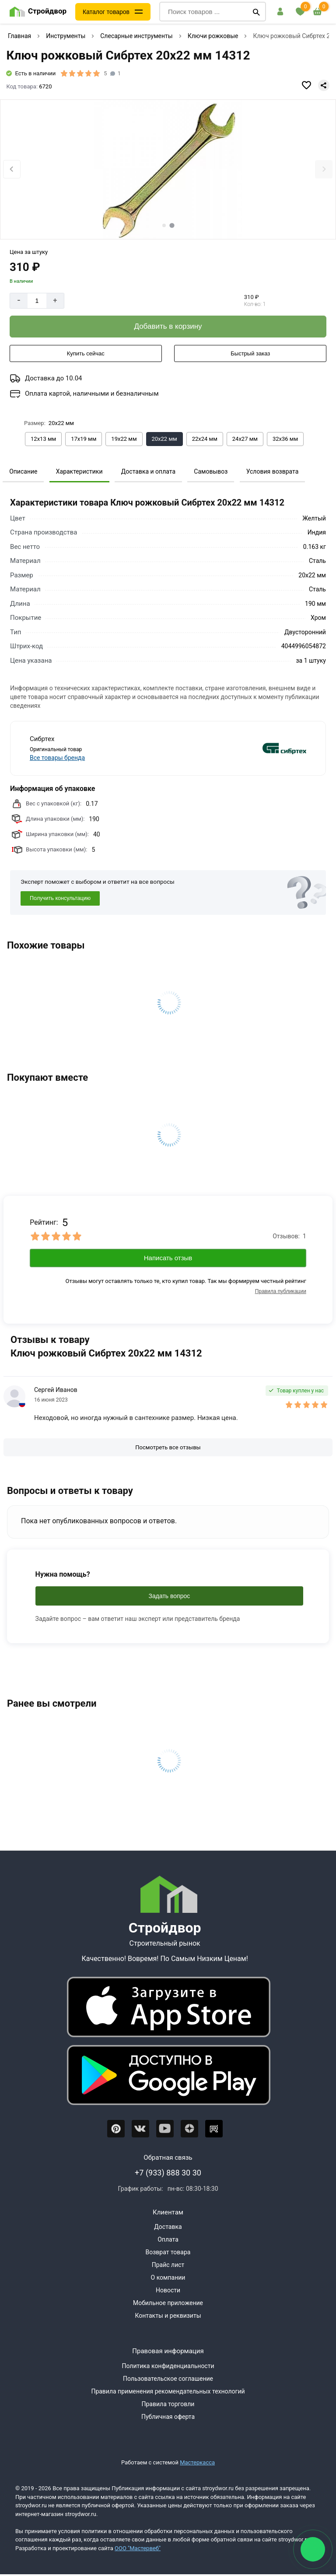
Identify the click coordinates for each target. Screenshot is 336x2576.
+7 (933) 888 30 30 (168, 2172)
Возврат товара (168, 2252)
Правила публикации (280, 1291)
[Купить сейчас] (86, 353)
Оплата (168, 2239)
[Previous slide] (12, 169)
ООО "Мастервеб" (138, 2548)
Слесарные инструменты (136, 35)
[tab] (164, 225)
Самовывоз (211, 471)
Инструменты (65, 35)
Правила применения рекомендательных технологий (168, 2391)
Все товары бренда (57, 757)
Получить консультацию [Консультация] (60, 898)
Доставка (168, 2226)
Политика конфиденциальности (168, 2365)
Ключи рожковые (213, 35)
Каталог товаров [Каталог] (106, 11)
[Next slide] (323, 169)
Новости (168, 2290)
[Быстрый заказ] (250, 353)
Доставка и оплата (148, 471)
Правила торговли (168, 2403)
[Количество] (37, 301)
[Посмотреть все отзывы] (168, 1447)
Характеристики (79, 471)
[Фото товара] (168, 170)
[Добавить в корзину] (168, 326)
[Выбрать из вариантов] (43, 439)
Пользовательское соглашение (168, 2378)
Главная (19, 35)
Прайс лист (168, 2264)
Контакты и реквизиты (168, 2315)
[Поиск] (256, 12)
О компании (168, 2277)
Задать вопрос (169, 1595)
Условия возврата (272, 471)
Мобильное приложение (168, 2302)
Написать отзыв (168, 1258)
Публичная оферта (168, 2416)
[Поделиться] (323, 85)
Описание (23, 471)
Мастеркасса (197, 2462)
